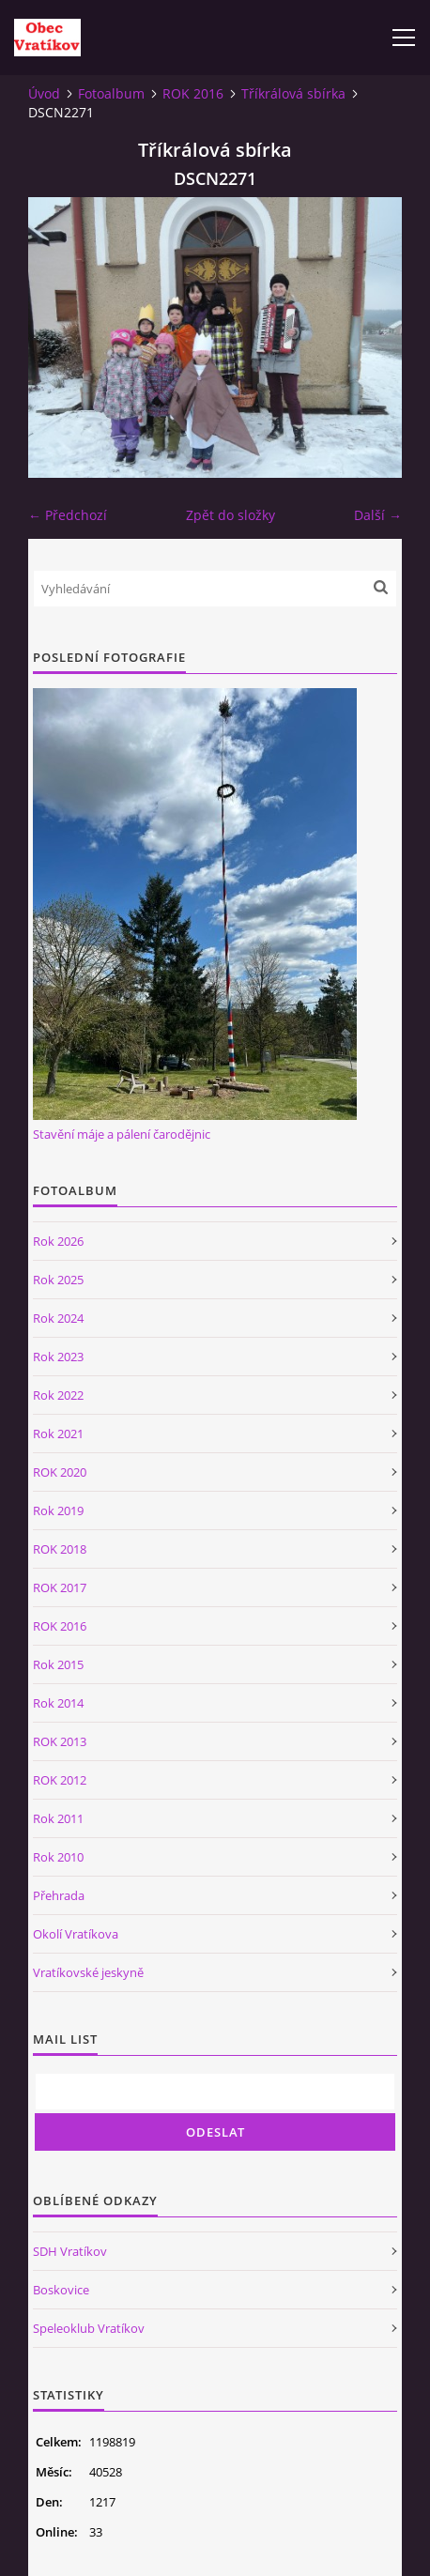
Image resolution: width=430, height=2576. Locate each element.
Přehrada (58, 1895)
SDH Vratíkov (70, 2251)
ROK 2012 (59, 1779)
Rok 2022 (58, 1395)
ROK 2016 (192, 93)
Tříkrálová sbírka (293, 93)
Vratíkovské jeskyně (88, 1972)
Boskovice (61, 2289)
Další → (378, 515)
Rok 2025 (58, 1279)
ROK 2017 (59, 1587)
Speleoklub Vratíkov (89, 2328)
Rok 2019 (58, 1510)
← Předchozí (67, 515)
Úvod (44, 93)
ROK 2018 (59, 1549)
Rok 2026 (58, 1241)
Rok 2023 (58, 1356)
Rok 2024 (58, 1318)
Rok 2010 (58, 1856)
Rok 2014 (58, 1702)
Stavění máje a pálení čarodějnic (121, 1134)
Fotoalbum (111, 93)
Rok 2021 (58, 1433)
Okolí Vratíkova (75, 1933)
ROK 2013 (59, 1741)
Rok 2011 (58, 1818)
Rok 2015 (58, 1664)
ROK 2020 (59, 1472)
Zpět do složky (230, 515)
